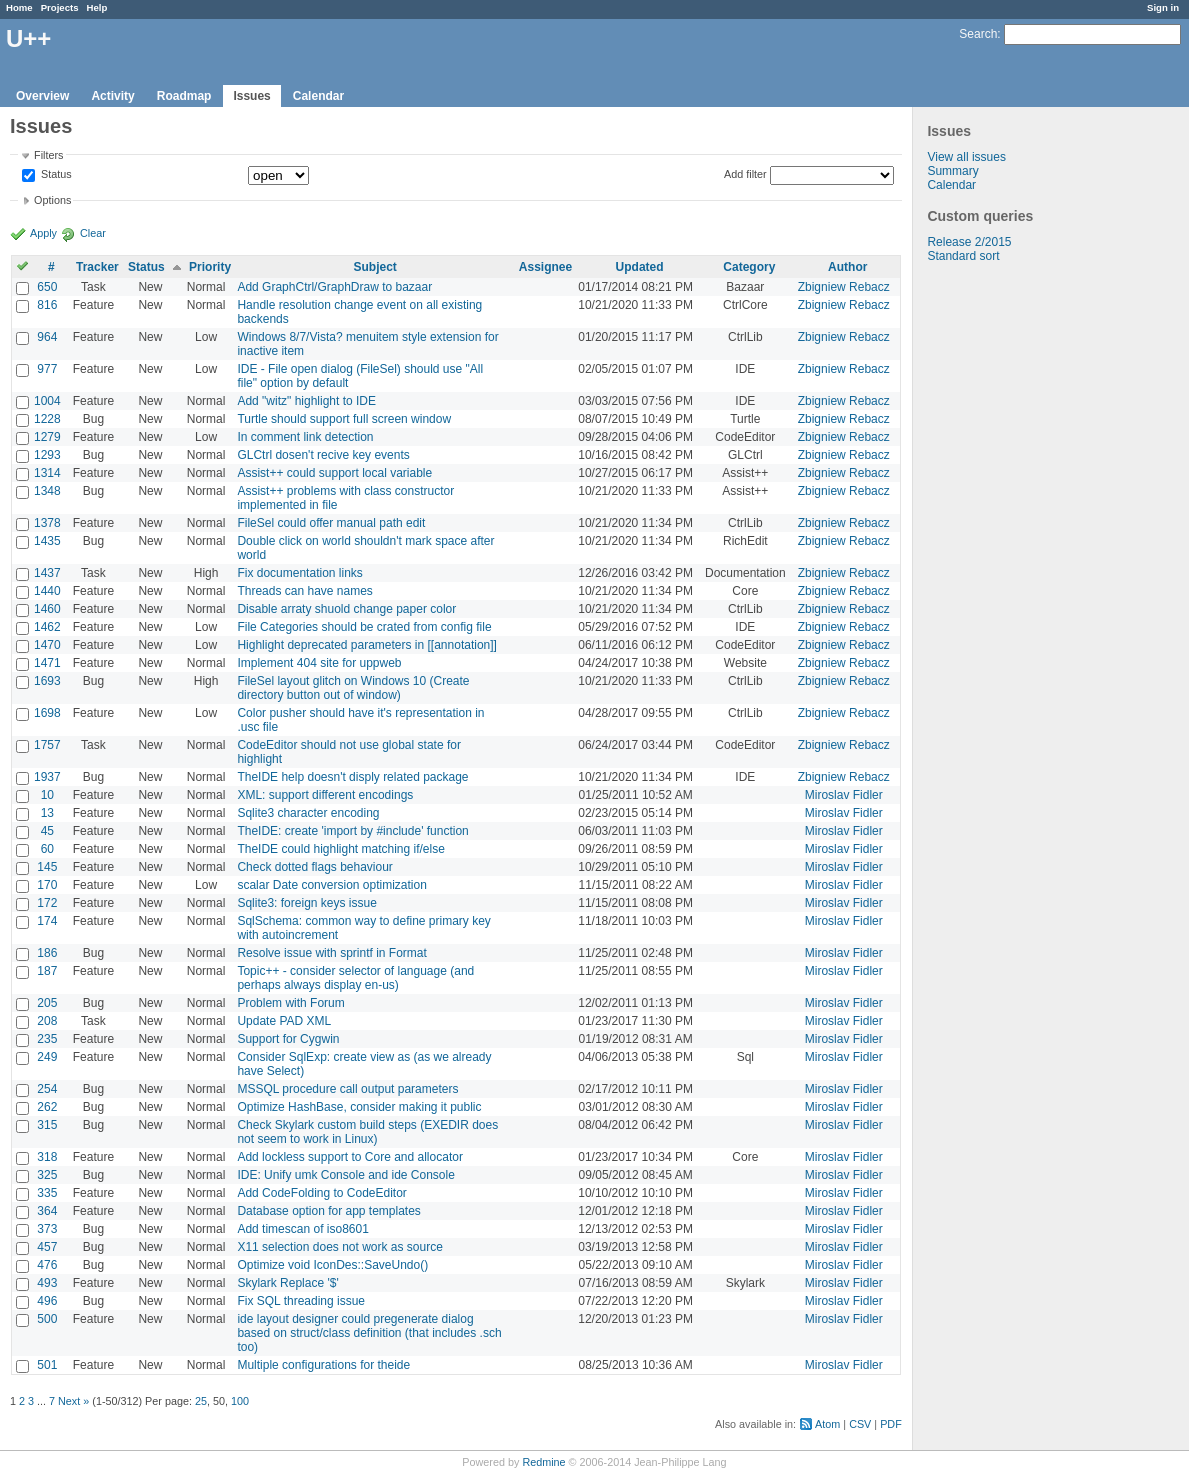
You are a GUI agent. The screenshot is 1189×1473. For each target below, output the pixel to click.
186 (47, 953)
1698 (47, 713)
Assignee (545, 267)
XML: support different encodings (325, 795)
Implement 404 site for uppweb (319, 663)
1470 (47, 645)
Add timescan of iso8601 (302, 1229)
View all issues (966, 157)
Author (847, 267)
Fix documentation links (299, 573)
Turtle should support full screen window (344, 419)
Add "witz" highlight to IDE (306, 401)
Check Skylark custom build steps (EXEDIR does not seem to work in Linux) (367, 1132)
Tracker (97, 267)
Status (55, 175)
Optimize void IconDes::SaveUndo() (332, 1265)
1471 (47, 663)
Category (749, 267)
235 (47, 1039)
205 (47, 1003)
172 (47, 903)
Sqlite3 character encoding (308, 813)
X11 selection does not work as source (339, 1247)
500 (47, 1319)
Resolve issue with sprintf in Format (331, 953)
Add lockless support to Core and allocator (349, 1157)
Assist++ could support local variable (334, 473)
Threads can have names (304, 591)
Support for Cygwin (288, 1039)
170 (47, 885)
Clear (93, 233)
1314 (47, 473)
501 (47, 1365)
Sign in (1163, 7)
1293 (47, 455)
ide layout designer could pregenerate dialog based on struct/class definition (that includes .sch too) (369, 1333)
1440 (47, 591)
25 (201, 1401)
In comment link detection (305, 437)
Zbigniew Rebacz (844, 287)
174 (47, 921)
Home (19, 7)
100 (240, 1401)
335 (47, 1193)
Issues (251, 96)
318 (47, 1157)
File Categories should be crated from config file (364, 627)
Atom (827, 1424)
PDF (891, 1424)
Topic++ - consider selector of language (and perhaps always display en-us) (355, 978)
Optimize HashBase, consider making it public (359, 1107)
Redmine (543, 1462)
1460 (47, 609)
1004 (47, 401)
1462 (47, 627)
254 (47, 1089)
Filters (48, 155)
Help (97, 7)
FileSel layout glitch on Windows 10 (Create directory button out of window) (353, 688)
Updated (640, 267)
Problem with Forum (290, 1003)
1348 (47, 491)
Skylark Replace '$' (287, 1283)
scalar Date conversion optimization (331, 885)
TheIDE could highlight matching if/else (340, 849)
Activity (112, 96)
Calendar (318, 96)
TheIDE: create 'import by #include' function (352, 831)
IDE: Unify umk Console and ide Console (345, 1175)
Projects (60, 7)
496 (47, 1301)
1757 (47, 745)
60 (47, 849)
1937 (47, 777)
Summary (952, 171)
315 (47, 1125)
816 (47, 305)
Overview (42, 96)
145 (47, 867)
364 (47, 1211)
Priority (210, 267)
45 (47, 831)
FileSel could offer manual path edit (331, 523)
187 (47, 971)
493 (47, 1283)
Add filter (745, 174)
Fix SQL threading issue (301, 1301)
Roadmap (184, 96)
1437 (47, 573)
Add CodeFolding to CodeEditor (321, 1193)
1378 (47, 523)
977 (47, 369)
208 (47, 1021)
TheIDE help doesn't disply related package (352, 777)
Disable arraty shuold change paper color (346, 609)
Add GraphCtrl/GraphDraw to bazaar (334, 287)
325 (47, 1175)
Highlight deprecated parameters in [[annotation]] (367, 645)
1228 (47, 419)
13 (47, 813)
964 (47, 337)
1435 (47, 541)
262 (47, 1107)
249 (47, 1057)
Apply (43, 233)
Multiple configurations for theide (323, 1365)
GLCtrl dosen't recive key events (323, 455)
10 (47, 795)
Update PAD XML (284, 1021)
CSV (860, 1424)
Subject (374, 267)
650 (47, 287)
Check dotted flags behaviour (314, 867)
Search (978, 34)
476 (47, 1265)
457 (47, 1247)
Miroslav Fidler (844, 795)
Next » (73, 1401)
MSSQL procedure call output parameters (347, 1089)
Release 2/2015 (969, 242)
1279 (47, 437)
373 (47, 1229)
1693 (47, 681)
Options (52, 200)
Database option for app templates (328, 1211)
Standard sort (963, 256)
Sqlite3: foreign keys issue (306, 903)
